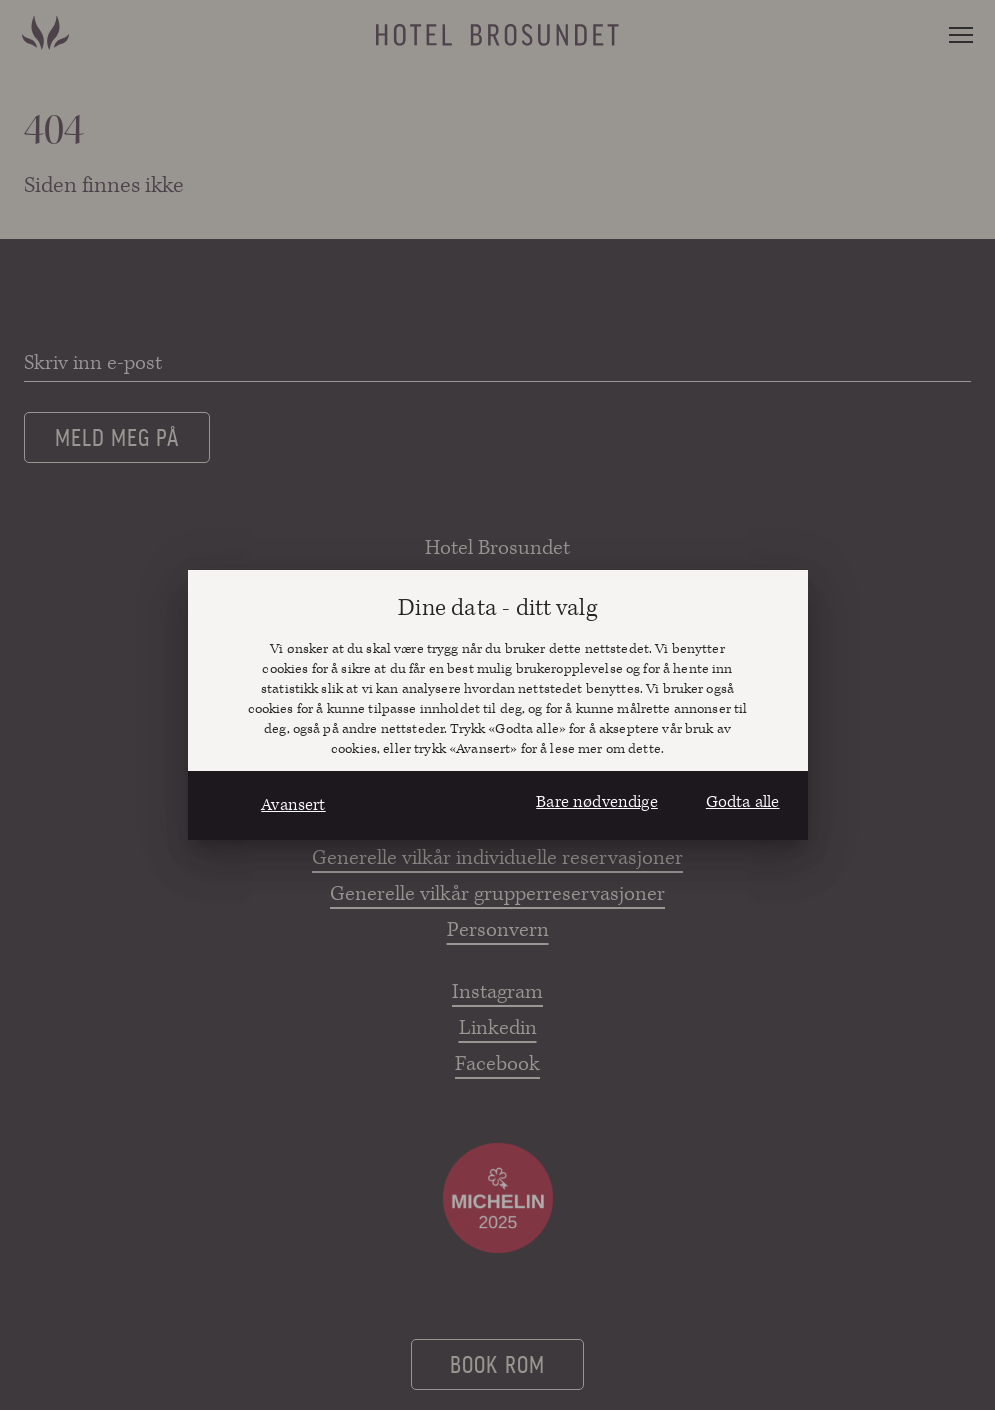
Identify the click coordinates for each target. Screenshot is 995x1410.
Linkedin (498, 1028)
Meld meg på (117, 436)
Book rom (497, 1363)
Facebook (497, 1064)
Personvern (498, 930)
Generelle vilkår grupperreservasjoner (497, 894)
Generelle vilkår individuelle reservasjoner (497, 858)
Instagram (497, 992)
